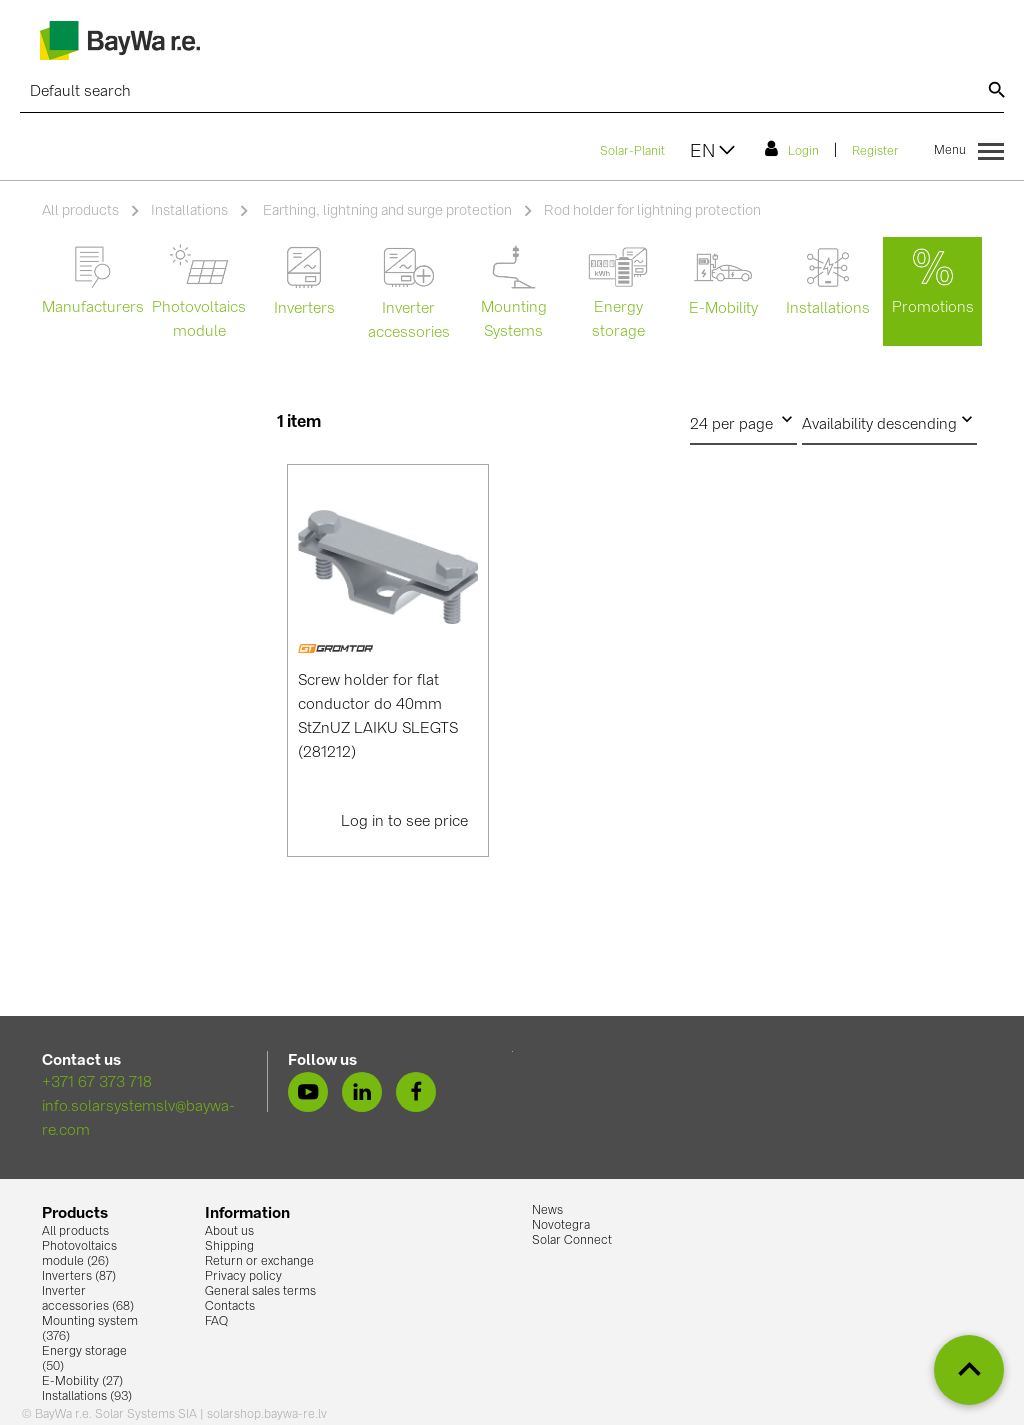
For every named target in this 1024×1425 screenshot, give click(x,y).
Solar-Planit (632, 152)
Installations (189, 211)
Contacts (230, 1307)
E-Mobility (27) (82, 1382)
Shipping (229, 1247)
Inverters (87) (79, 1277)
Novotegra (561, 1226)
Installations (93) (87, 1397)
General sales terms (260, 1292)
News (547, 1211)
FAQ (216, 1322)
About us (229, 1232)
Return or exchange (259, 1262)
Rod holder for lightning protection (652, 211)
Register (875, 152)
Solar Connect (572, 1241)
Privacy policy (243, 1277)
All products (80, 211)
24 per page (743, 420)
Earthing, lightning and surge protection (386, 211)
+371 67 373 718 (97, 1083)
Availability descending (889, 420)
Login (792, 149)
